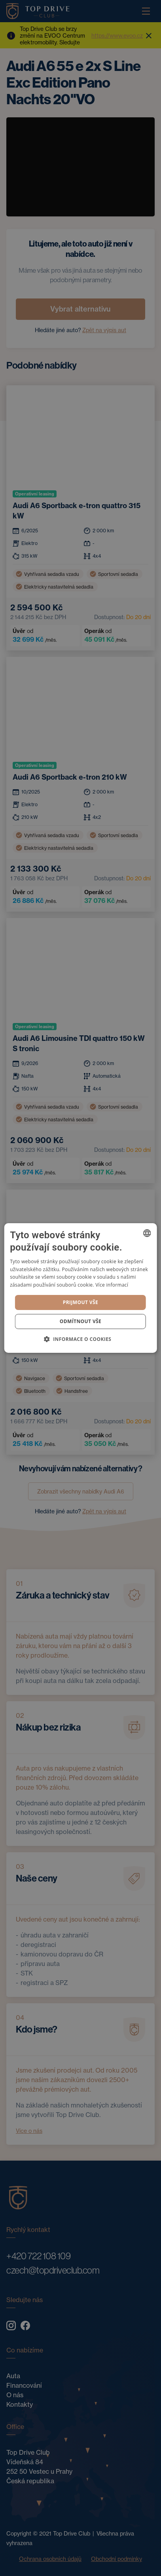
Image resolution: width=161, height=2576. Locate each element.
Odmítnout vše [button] (80, 1321)
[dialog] (80, 1288)
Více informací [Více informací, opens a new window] (111, 1284)
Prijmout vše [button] (80, 1302)
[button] (81, 1339)
